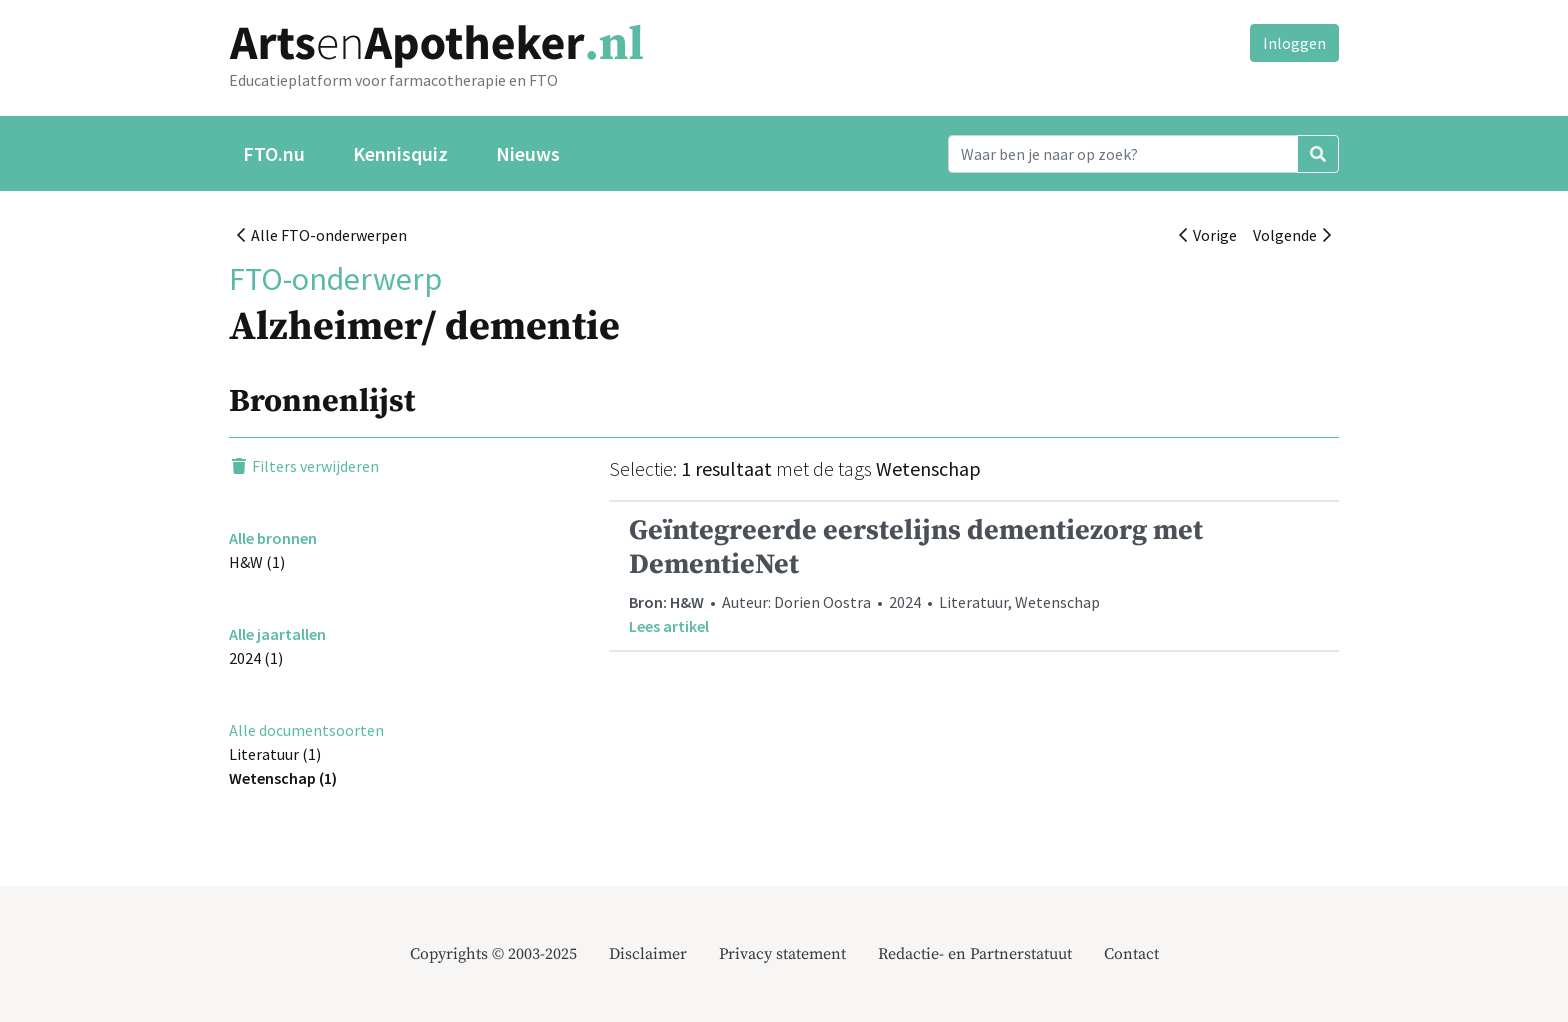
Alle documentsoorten (306, 730)
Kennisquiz (400, 153)
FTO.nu (274, 153)
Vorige (1208, 235)
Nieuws (528, 153)
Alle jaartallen (277, 634)
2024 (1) (256, 658)
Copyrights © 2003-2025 (493, 954)
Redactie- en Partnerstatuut (975, 954)
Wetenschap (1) (283, 778)
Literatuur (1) (275, 754)
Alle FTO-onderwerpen (322, 235)
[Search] (1123, 154)
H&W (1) (257, 562)
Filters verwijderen (304, 466)
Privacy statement (782, 954)
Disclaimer (648, 954)
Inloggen (1294, 43)
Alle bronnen (273, 538)
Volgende (1292, 235)
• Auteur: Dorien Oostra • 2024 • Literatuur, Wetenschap (974, 575)
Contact (1131, 954)
